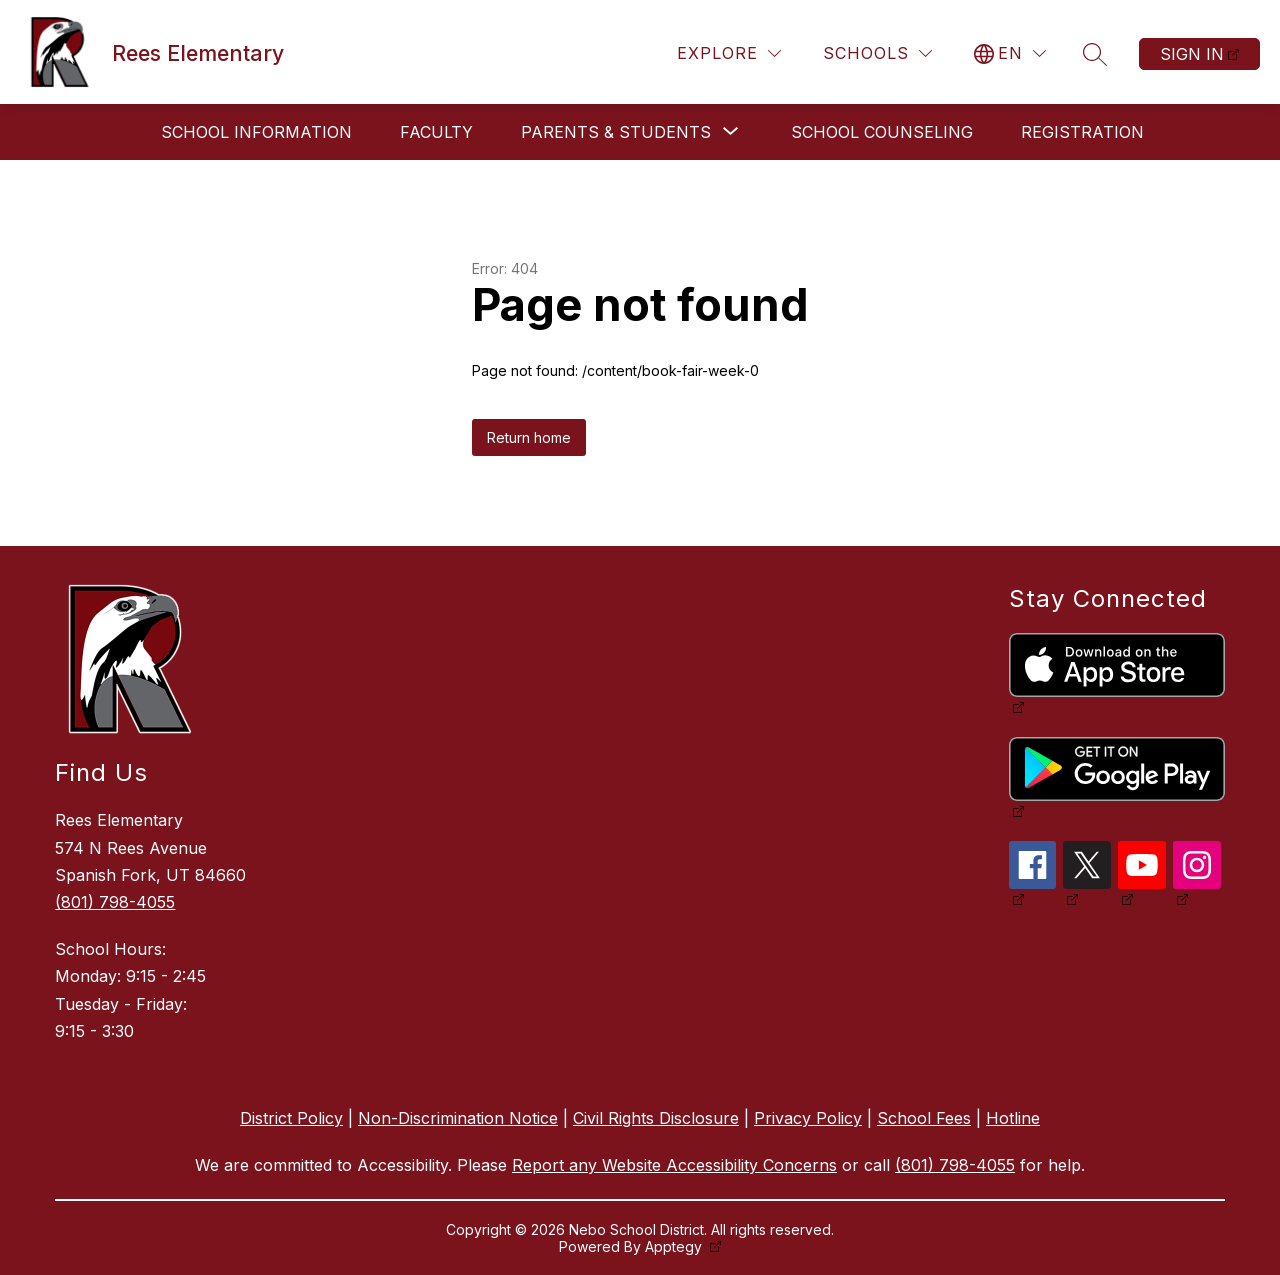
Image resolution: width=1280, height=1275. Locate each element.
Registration (1082, 132)
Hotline (1013, 1118)
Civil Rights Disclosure (656, 1118)
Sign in (1192, 54)
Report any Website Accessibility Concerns (674, 1165)
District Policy (291, 1118)
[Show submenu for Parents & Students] (616, 132)
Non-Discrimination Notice (458, 1118)
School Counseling (882, 132)
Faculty (436, 132)
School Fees (924, 1118)
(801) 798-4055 (115, 902)
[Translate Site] (1010, 53)
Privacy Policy (808, 1118)
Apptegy (675, 1246)
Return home (529, 437)
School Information (256, 132)
